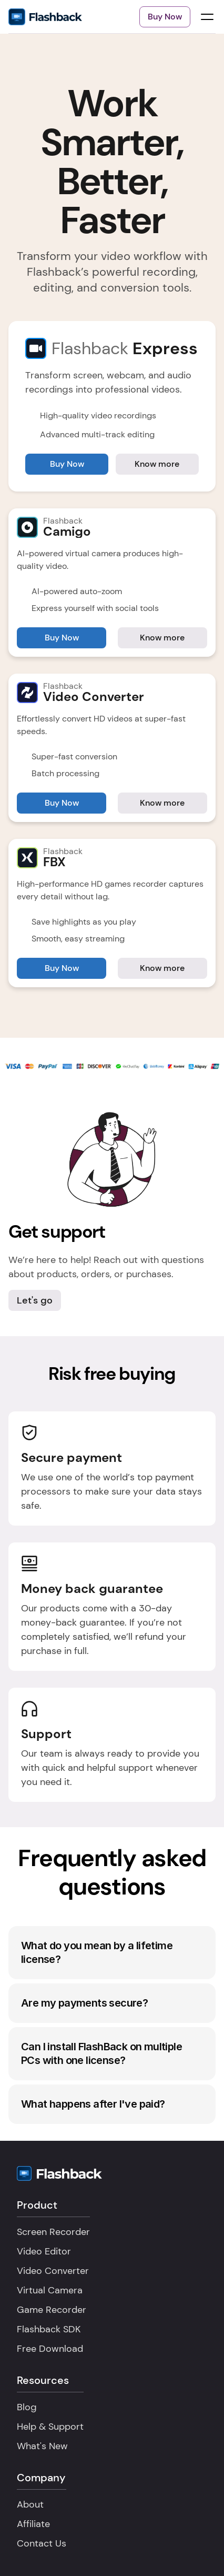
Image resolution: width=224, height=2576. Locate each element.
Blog (27, 2407)
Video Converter (53, 2270)
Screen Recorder (53, 2232)
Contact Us (41, 2543)
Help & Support (50, 2426)
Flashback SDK (48, 2329)
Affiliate (33, 2524)
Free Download (50, 2348)
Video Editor (44, 2251)
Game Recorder (51, 2309)
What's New (42, 2446)
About (30, 2504)
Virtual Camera (50, 2290)
